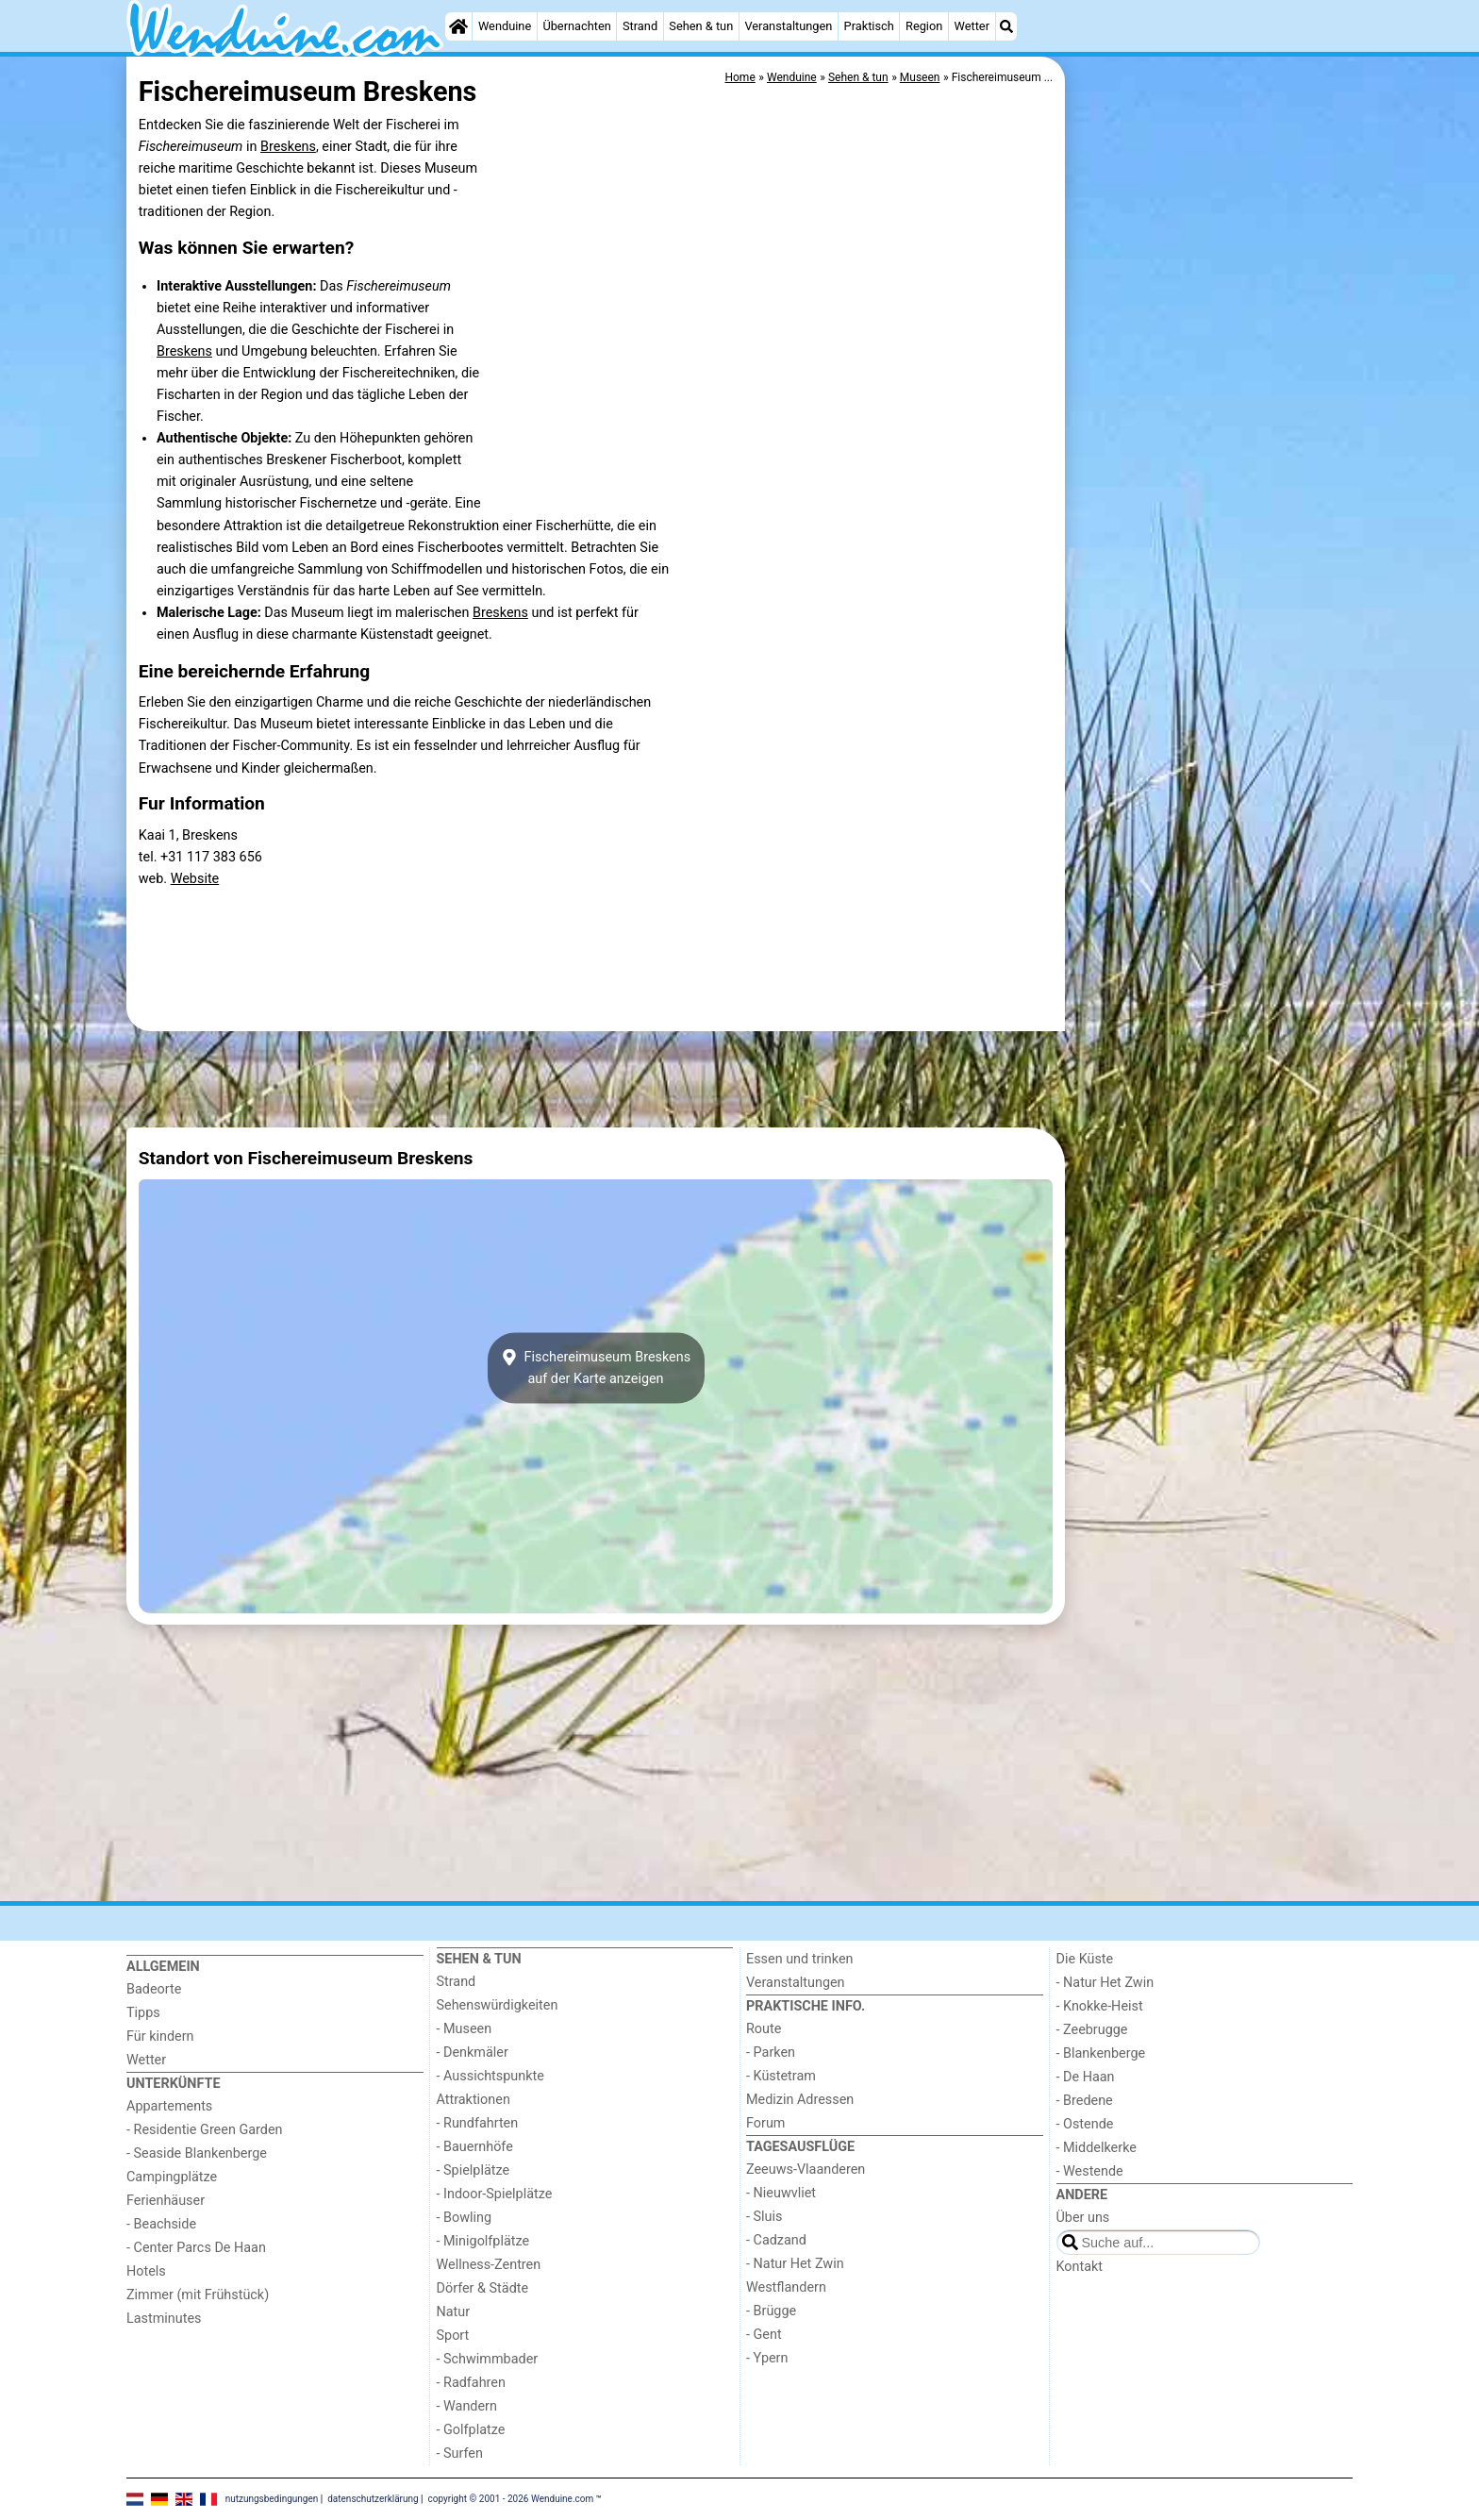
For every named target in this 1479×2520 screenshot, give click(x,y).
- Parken (770, 2052)
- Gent (764, 2335)
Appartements (169, 2106)
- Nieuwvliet (781, 2193)
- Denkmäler (472, 2052)
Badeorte (153, 1989)
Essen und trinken (800, 1959)
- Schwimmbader (488, 2359)
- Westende (1089, 2171)
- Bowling (464, 2218)
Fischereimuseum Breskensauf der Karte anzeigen (595, 1368)
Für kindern (160, 2036)
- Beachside (161, 2224)
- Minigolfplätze (483, 2241)
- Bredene (1084, 2101)
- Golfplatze (471, 2430)
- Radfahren (471, 2383)
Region (924, 26)
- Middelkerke (1096, 2148)
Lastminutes (163, 2319)
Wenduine (504, 26)
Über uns (1083, 2218)
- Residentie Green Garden (204, 2130)
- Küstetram (781, 2076)
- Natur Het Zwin (795, 2264)
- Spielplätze (473, 2170)
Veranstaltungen (788, 26)
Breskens (288, 147)
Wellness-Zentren (489, 2265)
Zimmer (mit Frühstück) (197, 2295)
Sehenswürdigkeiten (497, 2005)
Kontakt (1080, 2267)
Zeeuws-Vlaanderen (805, 2169)
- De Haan (1085, 2077)
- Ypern (767, 2358)
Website (195, 879)
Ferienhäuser (165, 2201)
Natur (454, 2312)
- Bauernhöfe (475, 2147)
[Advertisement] (1211, 491)
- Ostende (1085, 2124)
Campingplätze (171, 2177)
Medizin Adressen (800, 2100)
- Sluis (764, 2217)
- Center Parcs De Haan (196, 2248)
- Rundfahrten (478, 2123)
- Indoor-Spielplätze (495, 2194)
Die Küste (1085, 1959)
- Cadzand (776, 2240)
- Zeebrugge (1092, 2030)
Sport (453, 2336)
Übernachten (576, 26)
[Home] (458, 26)
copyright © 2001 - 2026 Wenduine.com (511, 2499)
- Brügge (771, 2311)
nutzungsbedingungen (272, 2499)
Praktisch (869, 26)
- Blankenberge (1101, 2053)
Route (763, 2029)
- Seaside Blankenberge (196, 2153)
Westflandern (786, 2287)
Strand (640, 26)
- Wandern (467, 2406)
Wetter (972, 26)
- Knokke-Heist (1099, 2006)
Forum (765, 2123)
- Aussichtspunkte (490, 2076)
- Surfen (460, 2453)
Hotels (146, 2271)
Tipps (143, 2013)
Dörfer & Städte (483, 2288)
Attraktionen (473, 2100)
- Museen (464, 2029)
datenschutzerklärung (372, 2499)
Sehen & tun (701, 26)
